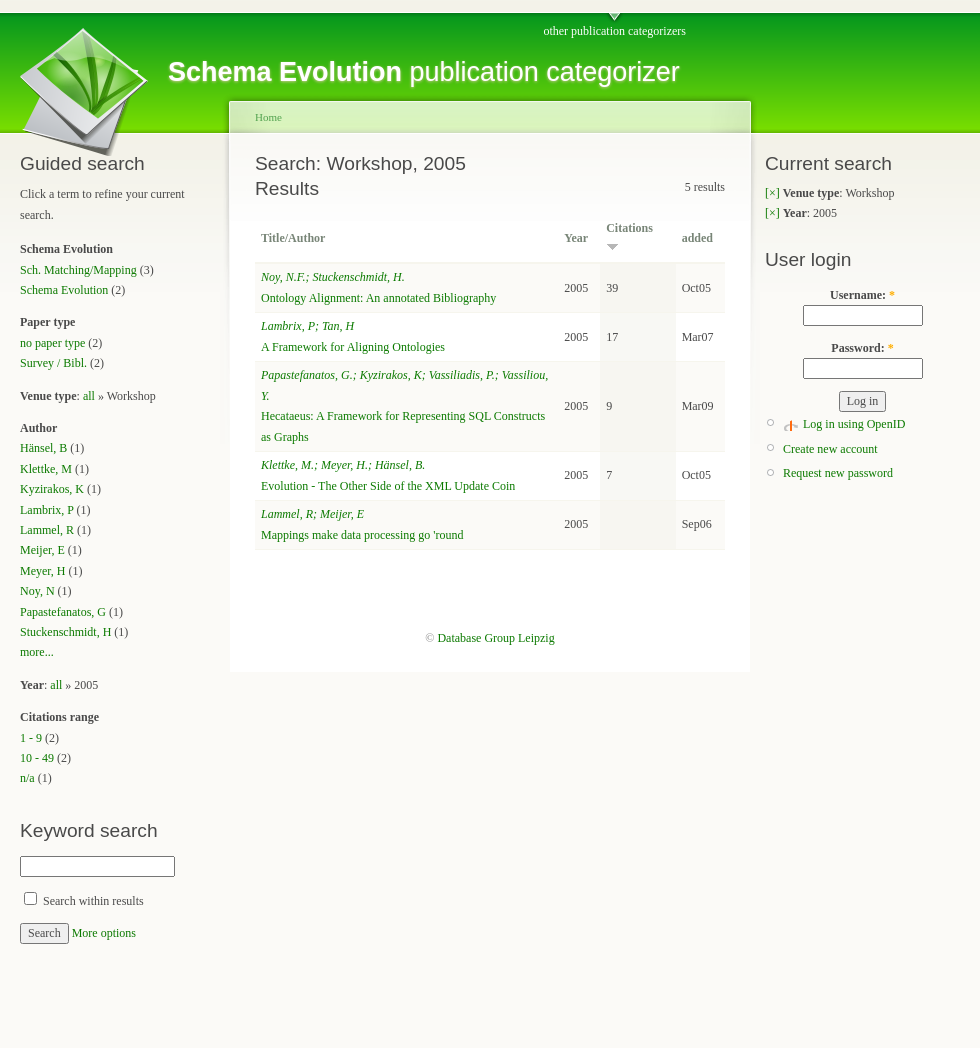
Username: (862, 295)
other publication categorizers (614, 31)
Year (576, 238)
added (697, 238)
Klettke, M (46, 469)
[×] (772, 193)
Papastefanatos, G (63, 612)
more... (37, 652)
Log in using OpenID (854, 424)
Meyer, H (43, 571)
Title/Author (293, 238)
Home (268, 117)
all (89, 396)
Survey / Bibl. (53, 363)
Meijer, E (42, 550)
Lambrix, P (47, 510)
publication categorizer (424, 72)
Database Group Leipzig (495, 638)
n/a (27, 778)
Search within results (84, 901)
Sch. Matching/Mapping (78, 270)
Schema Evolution (64, 290)
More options (104, 933)
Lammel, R (47, 530)
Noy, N (37, 591)
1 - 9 (31, 738)
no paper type (52, 343)
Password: (862, 348)
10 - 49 (37, 758)
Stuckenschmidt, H (65, 632)
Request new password (838, 473)
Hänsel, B (43, 448)
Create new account (830, 449)
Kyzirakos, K (52, 489)
